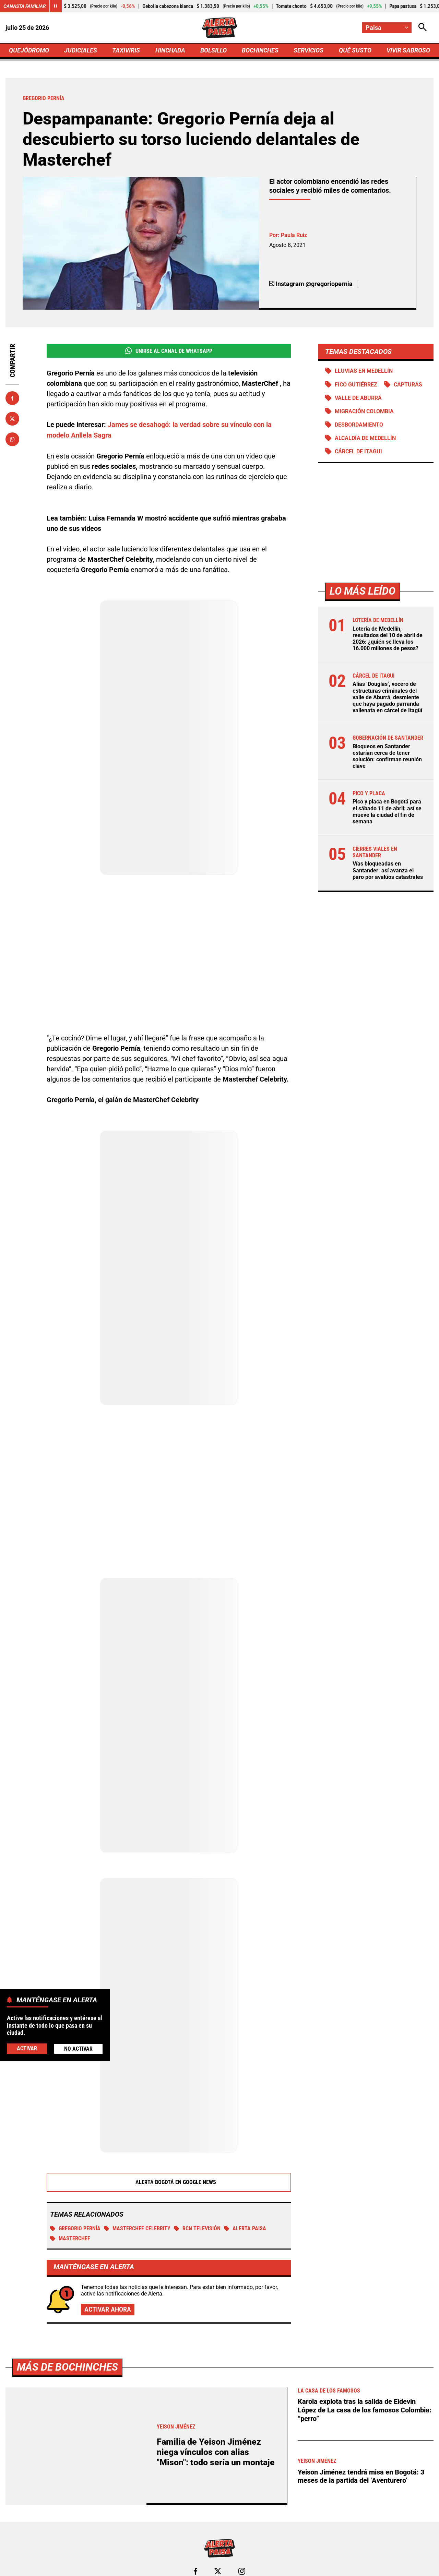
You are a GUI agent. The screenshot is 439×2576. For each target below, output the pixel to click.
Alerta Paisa (245, 2228)
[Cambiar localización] (387, 27)
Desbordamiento (359, 424)
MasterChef (70, 2237)
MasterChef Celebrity (137, 2228)
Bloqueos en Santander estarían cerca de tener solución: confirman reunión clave (387, 756)
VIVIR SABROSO (408, 50)
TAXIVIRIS (126, 50)
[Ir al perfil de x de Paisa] (217, 2570)
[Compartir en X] (12, 419)
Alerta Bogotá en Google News (168, 2181)
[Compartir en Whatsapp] (12, 439)
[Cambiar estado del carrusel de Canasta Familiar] (55, 6)
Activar (27, 2048)
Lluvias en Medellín (364, 371)
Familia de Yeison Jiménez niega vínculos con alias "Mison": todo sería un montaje (216, 2451)
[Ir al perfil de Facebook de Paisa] (195, 2570)
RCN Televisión (197, 2228)
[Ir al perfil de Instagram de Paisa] (241, 2570)
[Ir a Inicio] (219, 27)
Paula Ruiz (294, 235)
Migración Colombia (364, 411)
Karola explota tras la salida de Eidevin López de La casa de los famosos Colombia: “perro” (364, 2409)
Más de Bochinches (67, 2367)
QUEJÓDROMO (29, 50)
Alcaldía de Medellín (365, 438)
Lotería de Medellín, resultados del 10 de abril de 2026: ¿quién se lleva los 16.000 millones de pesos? (388, 638)
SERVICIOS (308, 50)
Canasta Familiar (24, 6)
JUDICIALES (80, 50)
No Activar (78, 2049)
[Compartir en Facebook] (12, 398)
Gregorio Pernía (75, 2228)
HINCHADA (170, 50)
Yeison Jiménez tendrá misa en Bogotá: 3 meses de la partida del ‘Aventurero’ (361, 2474)
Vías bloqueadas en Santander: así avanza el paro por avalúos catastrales (388, 870)
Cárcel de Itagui (358, 451)
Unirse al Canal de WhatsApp (168, 350)
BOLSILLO (213, 50)
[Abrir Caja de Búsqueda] (422, 27)
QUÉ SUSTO (355, 50)
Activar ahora (107, 2309)
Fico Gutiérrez (356, 384)
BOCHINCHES (260, 50)
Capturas (408, 384)
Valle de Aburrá (358, 398)
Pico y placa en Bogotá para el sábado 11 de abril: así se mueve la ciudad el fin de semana (387, 812)
